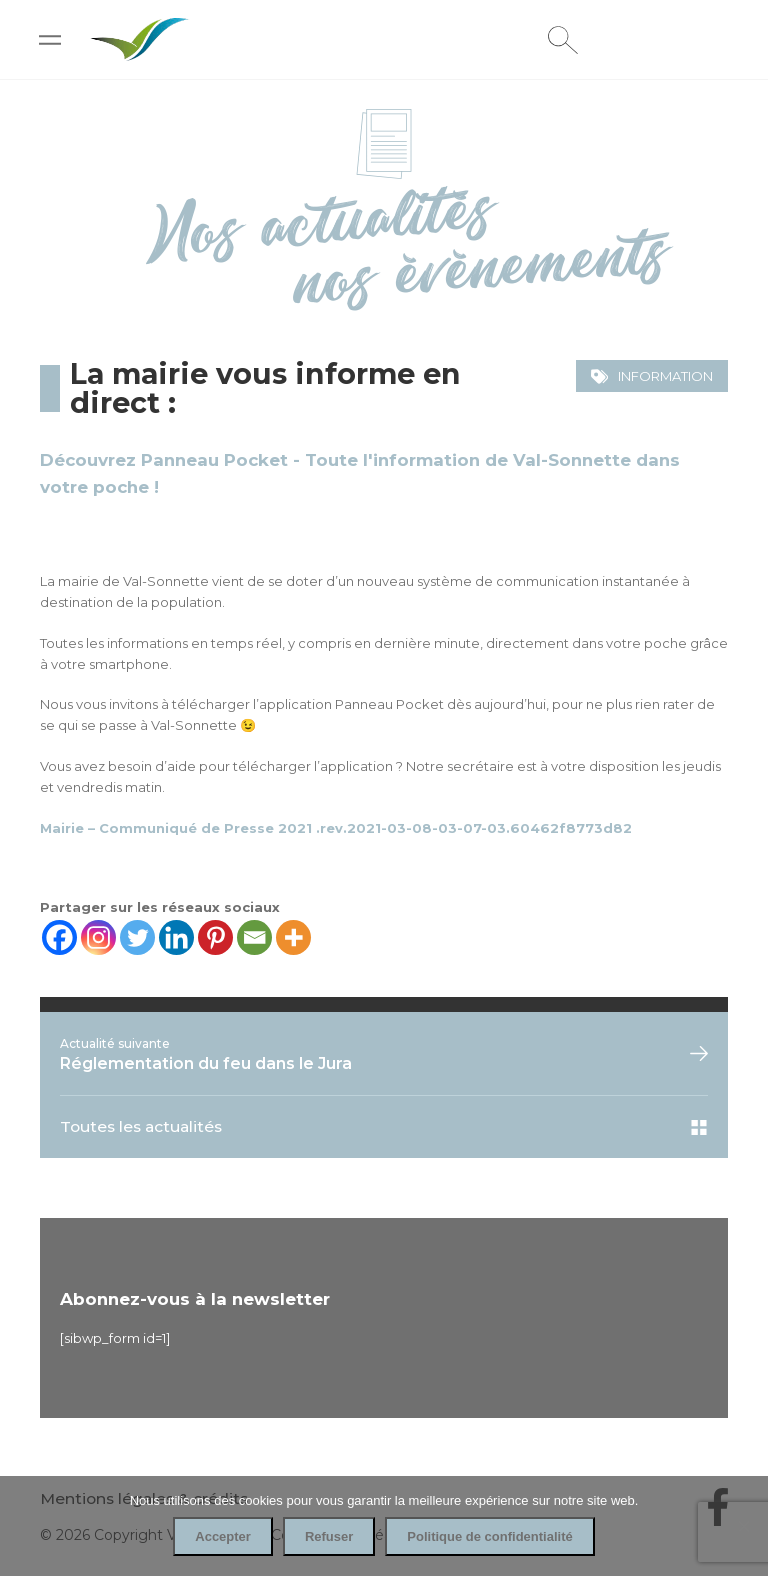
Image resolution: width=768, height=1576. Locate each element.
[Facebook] (59, 937)
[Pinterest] (215, 937)
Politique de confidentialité (489, 1536)
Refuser (329, 1536)
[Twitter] (137, 937)
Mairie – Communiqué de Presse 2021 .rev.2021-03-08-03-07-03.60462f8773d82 (336, 828)
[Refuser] (743, 1526)
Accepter (223, 1536)
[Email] (254, 937)
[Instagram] (98, 937)
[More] (293, 937)
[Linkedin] (176, 937)
